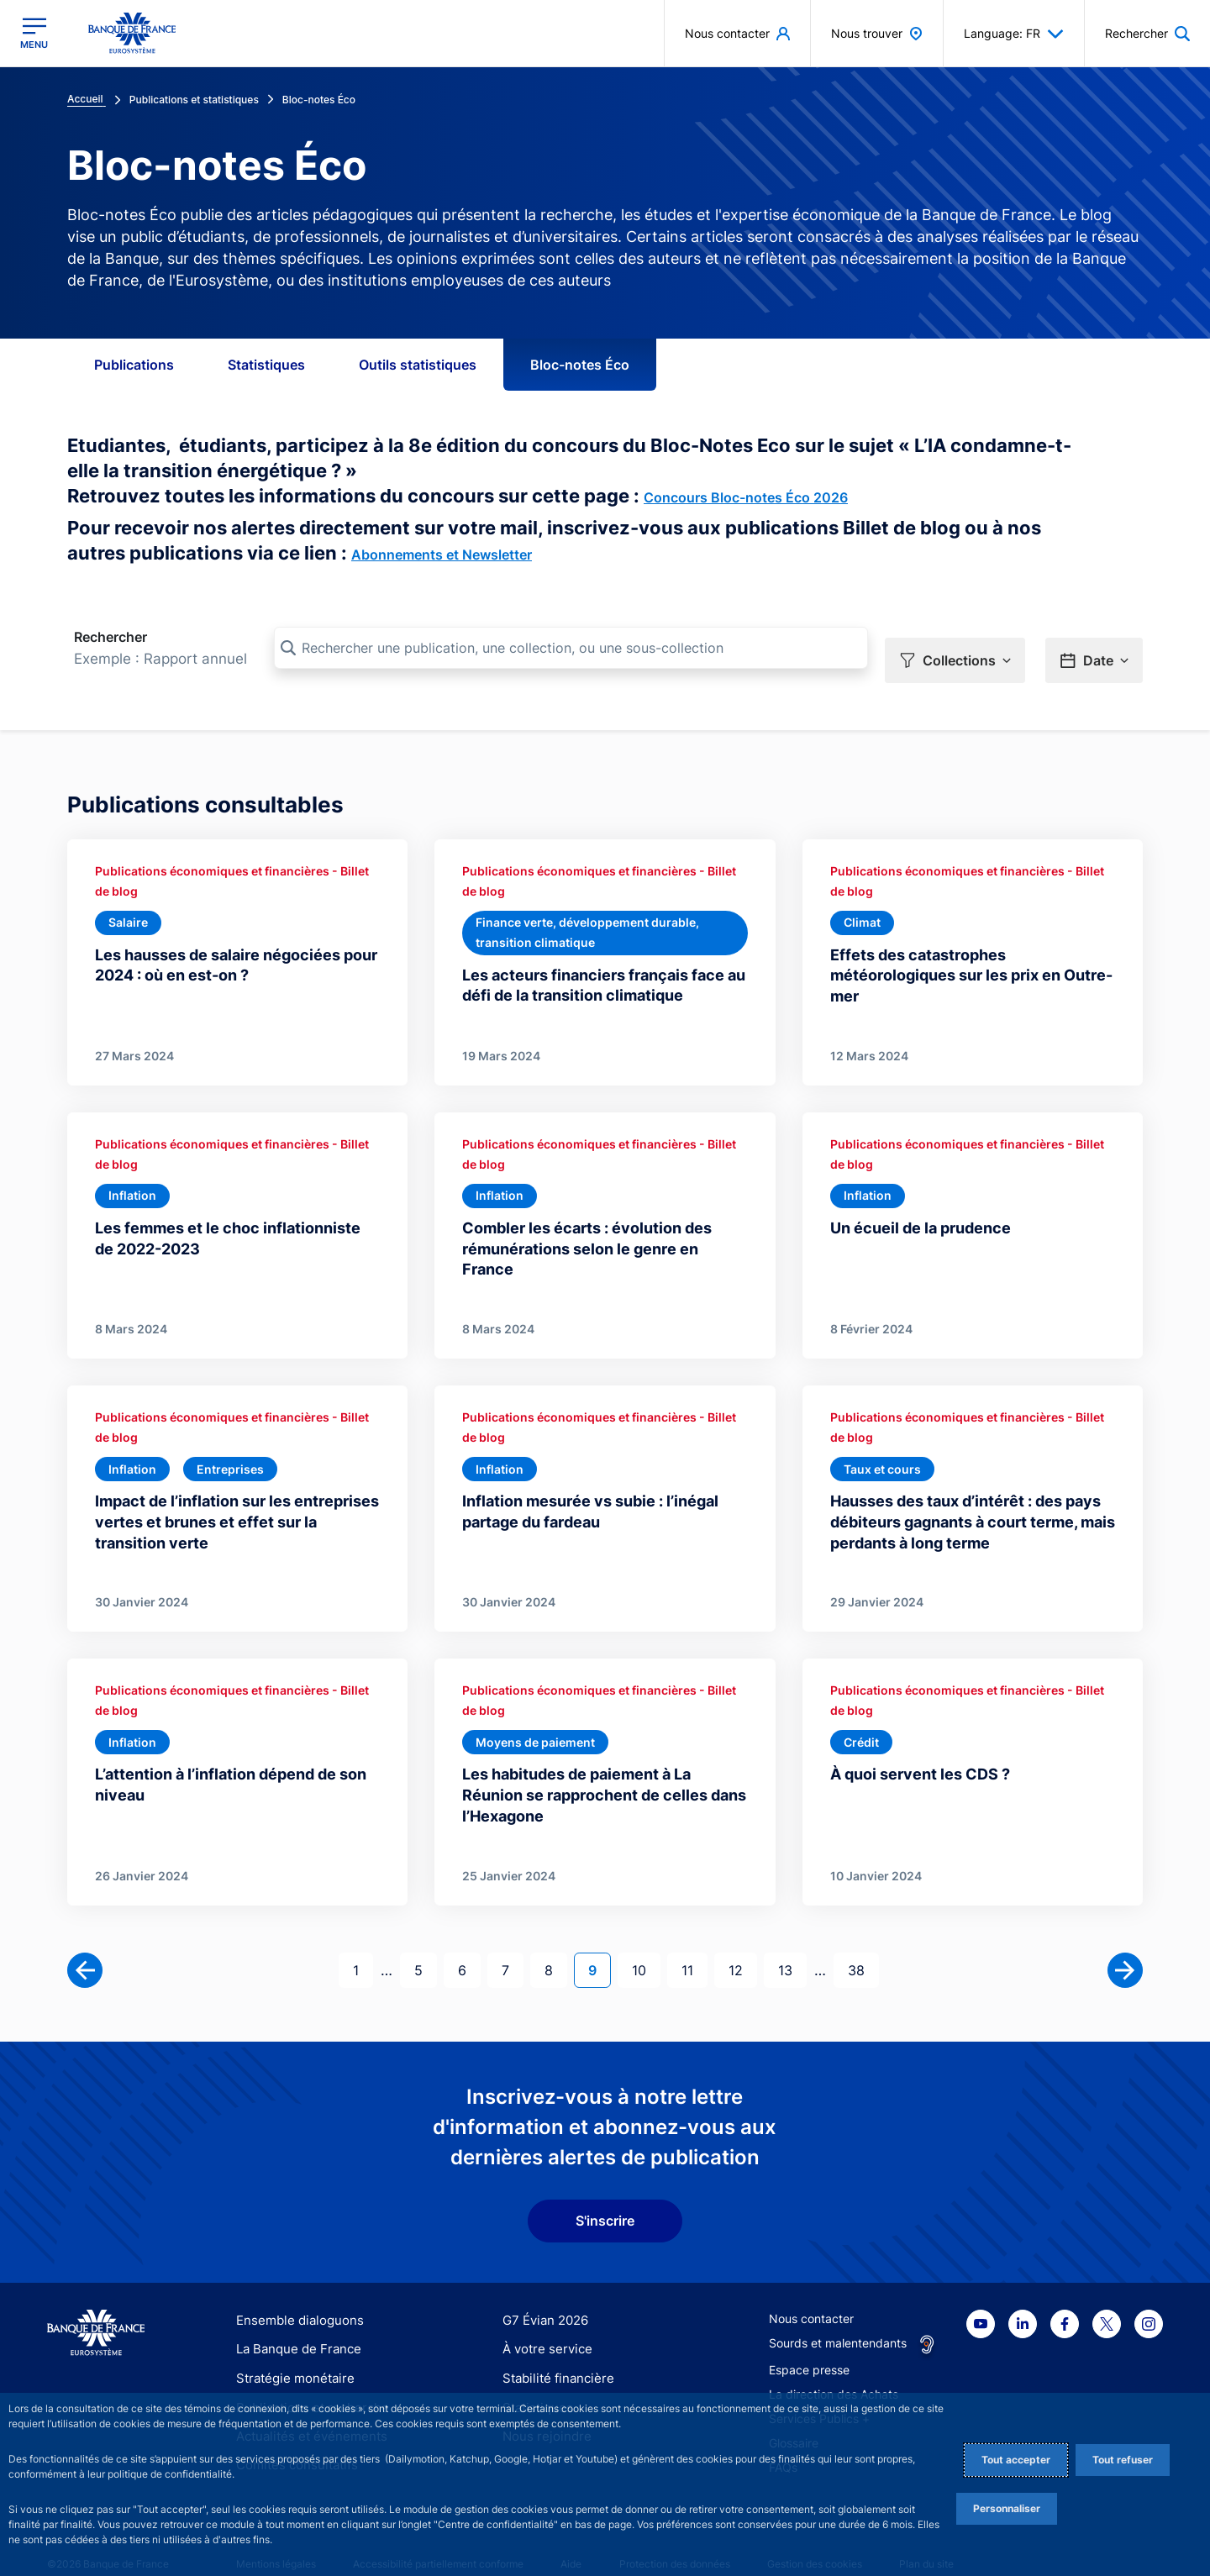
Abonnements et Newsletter (441, 554)
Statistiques (266, 364)
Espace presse (809, 2347)
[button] (955, 648)
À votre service (543, 2326)
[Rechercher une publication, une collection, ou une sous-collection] (571, 648)
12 (742, 1945)
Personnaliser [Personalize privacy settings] (1006, 2508)
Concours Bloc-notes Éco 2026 (746, 497)
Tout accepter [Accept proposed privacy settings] (1015, 2459)
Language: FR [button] (1014, 33)
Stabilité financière (553, 2354)
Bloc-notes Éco (579, 364)
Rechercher (110, 636)
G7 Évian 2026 (542, 2297)
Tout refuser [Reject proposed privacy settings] (1122, 2459)
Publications (134, 364)
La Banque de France (295, 2326)
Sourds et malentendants (838, 2320)
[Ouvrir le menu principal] (34, 33)
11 (694, 1945)
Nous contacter (811, 2296)
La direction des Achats (833, 2371)
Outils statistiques (417, 364)
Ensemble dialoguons (294, 2297)
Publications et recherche (306, 2384)
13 (792, 1945)
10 (645, 1945)
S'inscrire (605, 2198)
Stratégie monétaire (290, 2354)
